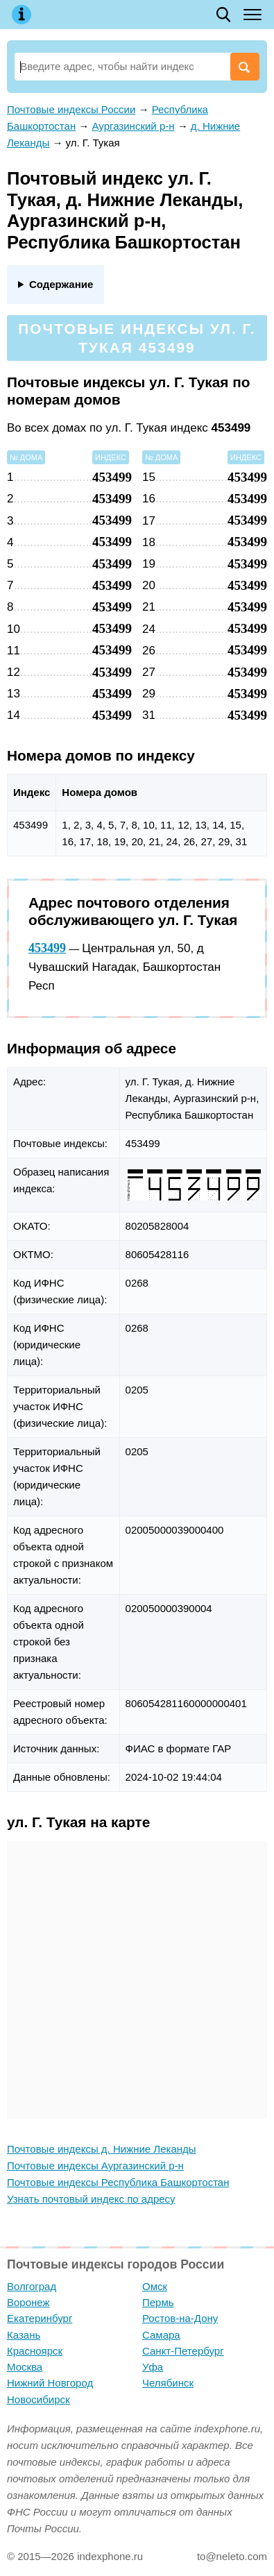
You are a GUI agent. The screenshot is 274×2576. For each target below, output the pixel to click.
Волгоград (31, 2286)
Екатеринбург (39, 2318)
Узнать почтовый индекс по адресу (91, 2199)
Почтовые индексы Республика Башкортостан (118, 2182)
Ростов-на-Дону (180, 2318)
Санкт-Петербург (183, 2351)
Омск (154, 2286)
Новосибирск (38, 2399)
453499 (47, 948)
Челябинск (168, 2383)
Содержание (61, 284)
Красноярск (34, 2351)
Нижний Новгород (50, 2383)
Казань (23, 2335)
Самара (161, 2335)
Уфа (152, 2367)
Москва (24, 2367)
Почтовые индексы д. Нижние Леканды (101, 2149)
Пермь (158, 2302)
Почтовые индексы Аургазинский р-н (95, 2165)
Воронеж (28, 2302)
